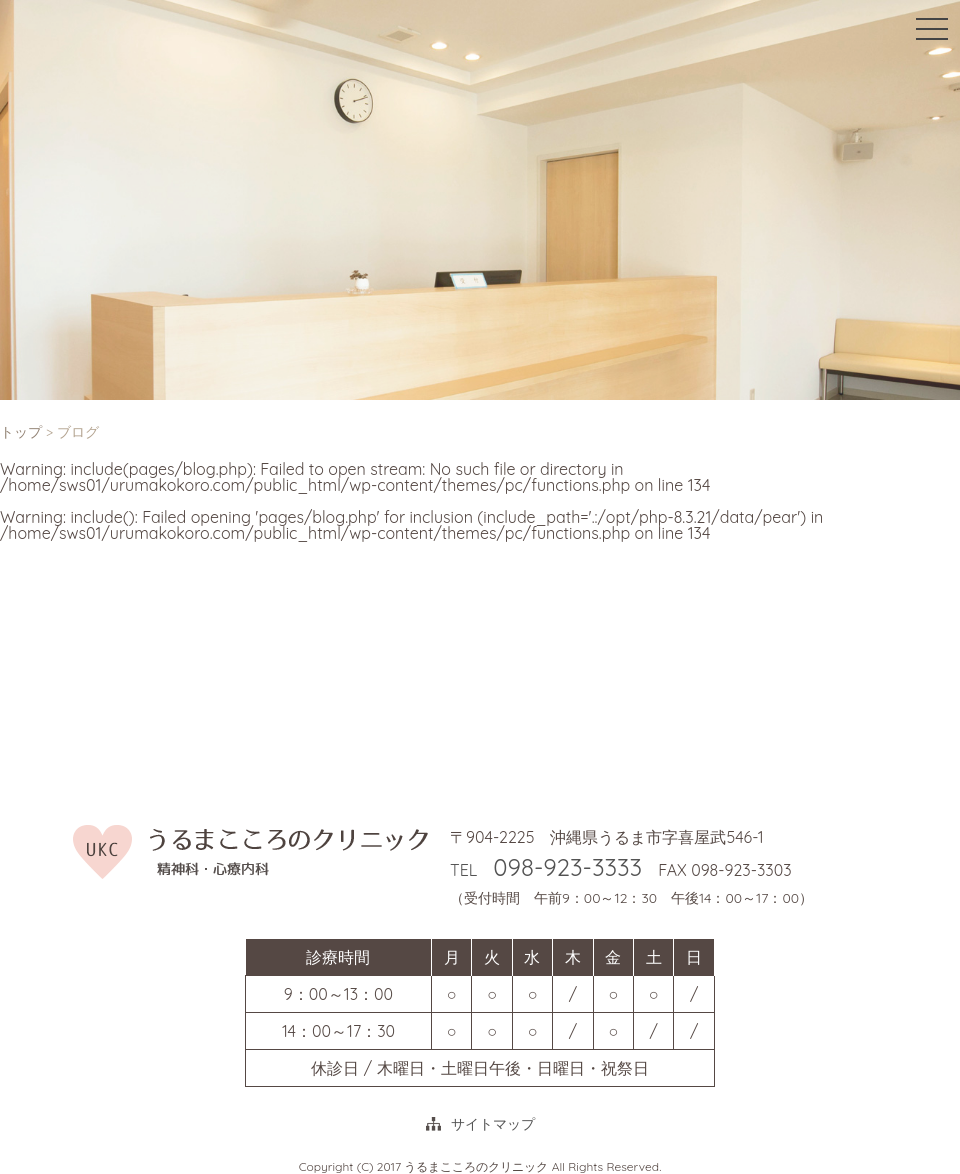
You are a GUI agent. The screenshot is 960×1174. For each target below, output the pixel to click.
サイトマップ (493, 1124)
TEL (546, 870)
